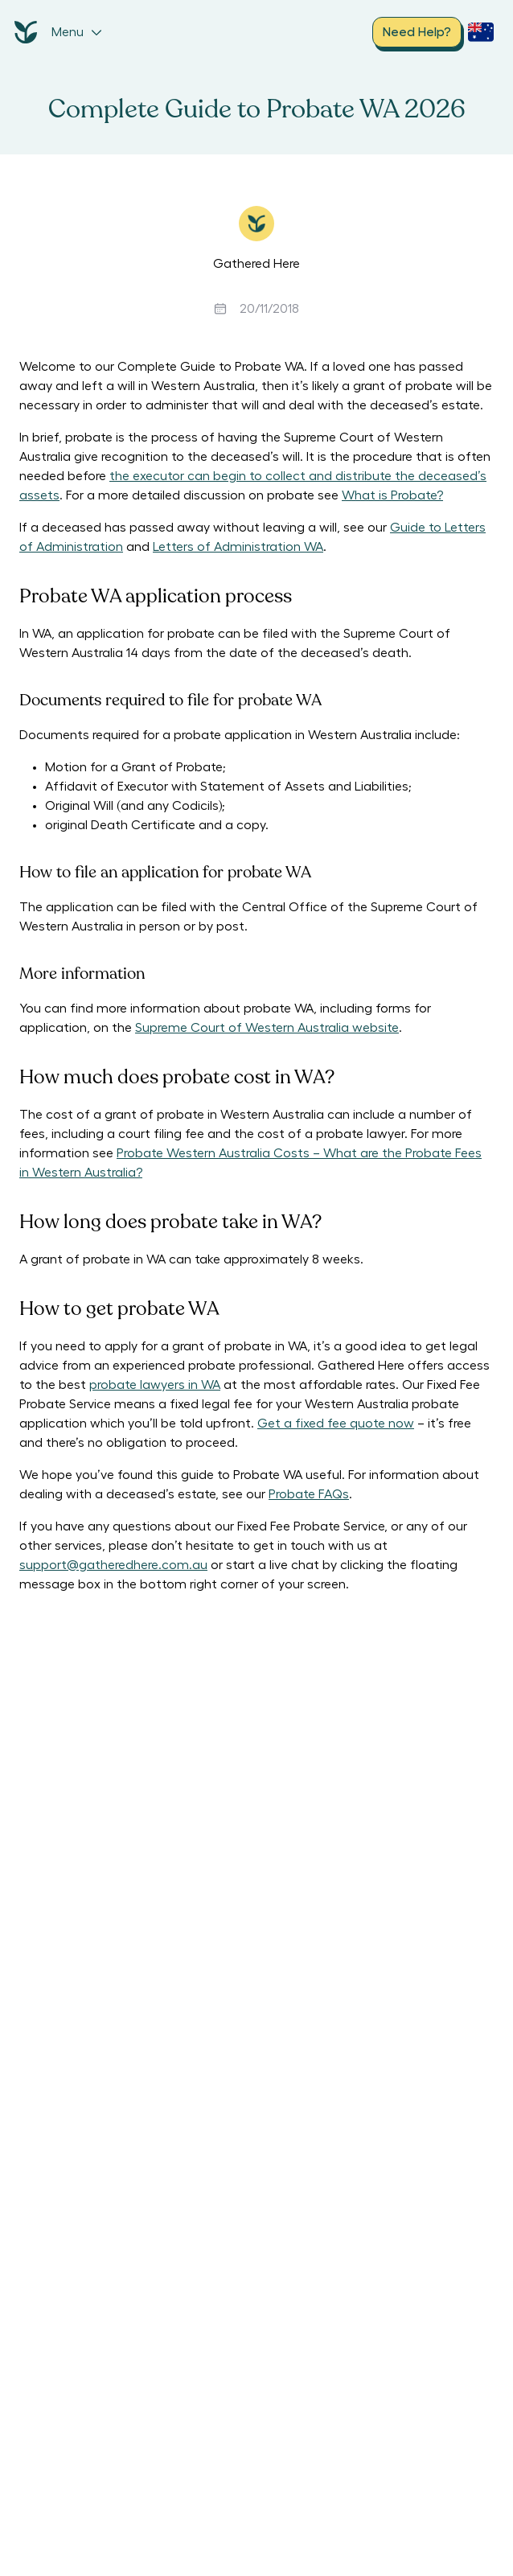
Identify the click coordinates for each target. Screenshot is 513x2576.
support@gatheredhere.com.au (113, 1565)
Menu (77, 32)
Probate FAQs (309, 1494)
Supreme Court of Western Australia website (267, 1027)
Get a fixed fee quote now (335, 1423)
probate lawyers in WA (154, 1384)
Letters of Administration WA (238, 546)
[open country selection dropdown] (481, 32)
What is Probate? (392, 495)
